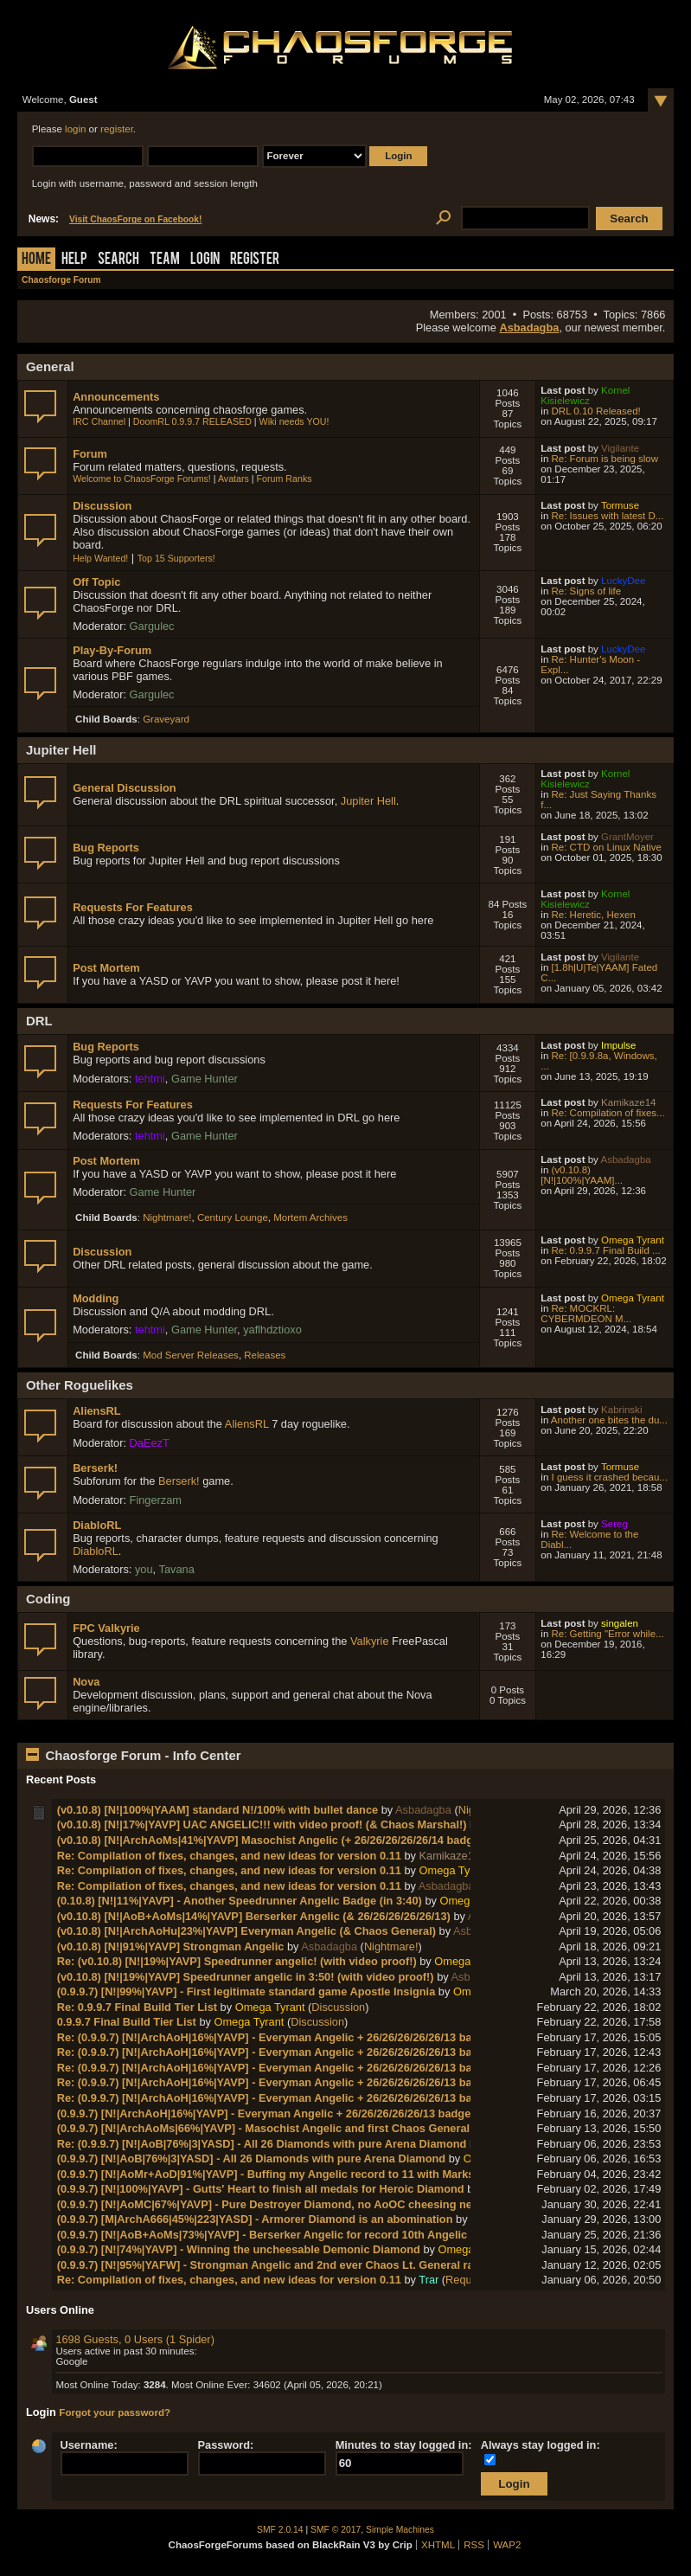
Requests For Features (133, 907)
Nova (86, 1681)
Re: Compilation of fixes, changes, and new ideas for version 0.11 (229, 1855)
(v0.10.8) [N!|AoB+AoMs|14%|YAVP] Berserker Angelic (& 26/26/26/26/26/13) (254, 1916)
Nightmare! (167, 1217)
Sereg (614, 1524)
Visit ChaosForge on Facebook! (135, 219)
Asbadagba (529, 327)
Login (205, 260)
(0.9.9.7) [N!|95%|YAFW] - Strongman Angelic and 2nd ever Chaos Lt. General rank (272, 2264)
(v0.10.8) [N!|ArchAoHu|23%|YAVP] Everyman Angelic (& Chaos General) (246, 1930)
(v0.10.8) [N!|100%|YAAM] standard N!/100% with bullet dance (218, 1809)
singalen (619, 1623)
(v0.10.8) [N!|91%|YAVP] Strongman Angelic (171, 1946)
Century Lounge (232, 1217)
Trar (428, 2279)
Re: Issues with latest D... (608, 516)
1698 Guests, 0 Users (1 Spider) (134, 2339)
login (75, 129)
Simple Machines (400, 2529)
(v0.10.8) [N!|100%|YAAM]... (582, 1175)
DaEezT (150, 1442)
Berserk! (95, 1467)
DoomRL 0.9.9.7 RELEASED (192, 421)
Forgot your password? (114, 2412)
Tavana (177, 1569)
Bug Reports (106, 847)
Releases (264, 1355)
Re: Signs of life (587, 591)
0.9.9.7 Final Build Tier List (126, 2021)
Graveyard (166, 719)
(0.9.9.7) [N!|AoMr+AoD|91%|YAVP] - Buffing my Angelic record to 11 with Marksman (277, 2174)
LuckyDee (623, 580)
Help (74, 260)
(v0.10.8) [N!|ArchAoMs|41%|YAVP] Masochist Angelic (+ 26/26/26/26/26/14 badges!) (275, 1840)
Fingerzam (156, 1500)
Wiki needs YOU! (294, 421)
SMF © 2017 (335, 2529)
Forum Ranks (284, 478)
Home (36, 260)
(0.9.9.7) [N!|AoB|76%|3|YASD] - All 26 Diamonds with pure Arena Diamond (251, 2158)
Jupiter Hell (368, 800)
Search (118, 260)
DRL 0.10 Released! (596, 411)
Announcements (116, 396)
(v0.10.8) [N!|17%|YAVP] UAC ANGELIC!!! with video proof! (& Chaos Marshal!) (262, 1824)
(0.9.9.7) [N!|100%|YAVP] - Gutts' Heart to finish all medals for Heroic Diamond (260, 2188)
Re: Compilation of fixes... (608, 1113)
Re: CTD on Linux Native (607, 847)
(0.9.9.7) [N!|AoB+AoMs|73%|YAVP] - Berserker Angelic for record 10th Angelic (262, 2234)
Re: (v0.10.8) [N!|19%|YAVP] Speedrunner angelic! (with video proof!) (237, 1961)
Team (165, 260)
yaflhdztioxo (272, 1329)
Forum (90, 453)
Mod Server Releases (191, 1355)
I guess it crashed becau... (610, 1477)
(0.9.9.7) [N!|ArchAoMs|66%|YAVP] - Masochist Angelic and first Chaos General (263, 2128)
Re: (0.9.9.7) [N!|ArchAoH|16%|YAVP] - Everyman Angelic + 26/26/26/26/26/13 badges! (279, 2037)
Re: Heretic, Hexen (594, 914)
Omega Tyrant (632, 1240)
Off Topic (96, 581)
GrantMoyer (627, 837)
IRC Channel (99, 421)
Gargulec (152, 626)
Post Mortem (106, 967)
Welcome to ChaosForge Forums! (142, 478)
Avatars (233, 478)
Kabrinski (621, 1409)
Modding (95, 1298)
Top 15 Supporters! (176, 558)
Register (254, 260)
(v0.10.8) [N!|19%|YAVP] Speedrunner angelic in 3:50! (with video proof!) (245, 1976)
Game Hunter (204, 1078)
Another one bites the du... (609, 1420)
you (144, 1569)
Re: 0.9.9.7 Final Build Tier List (137, 2007)
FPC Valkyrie (106, 1628)
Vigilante (620, 448)
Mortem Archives (310, 1217)
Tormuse (620, 505)
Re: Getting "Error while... (608, 1633)
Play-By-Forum (112, 650)
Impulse (618, 1045)
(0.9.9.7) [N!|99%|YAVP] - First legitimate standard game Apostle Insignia (246, 1991)
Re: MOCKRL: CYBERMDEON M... (586, 1313)
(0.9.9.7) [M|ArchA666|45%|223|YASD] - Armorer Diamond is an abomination (255, 2219)
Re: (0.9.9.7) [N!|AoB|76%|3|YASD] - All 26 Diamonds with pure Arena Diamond (262, 2143)
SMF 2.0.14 (280, 2529)
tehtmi (150, 1078)
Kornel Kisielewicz (585, 395)
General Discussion (124, 787)
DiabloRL (97, 1525)
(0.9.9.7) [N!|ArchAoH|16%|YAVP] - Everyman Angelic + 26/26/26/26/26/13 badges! (269, 2113)
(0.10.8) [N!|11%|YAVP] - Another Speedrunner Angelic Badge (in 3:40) (239, 1900)
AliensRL (96, 1410)
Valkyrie (369, 1641)
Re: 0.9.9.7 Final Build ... (606, 1250)
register (116, 129)
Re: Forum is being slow (605, 458)
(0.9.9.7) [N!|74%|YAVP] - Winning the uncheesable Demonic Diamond (238, 2249)
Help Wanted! (100, 558)
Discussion (102, 505)
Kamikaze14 (628, 1102)
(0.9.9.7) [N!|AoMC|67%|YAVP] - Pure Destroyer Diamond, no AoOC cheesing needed (277, 2204)
